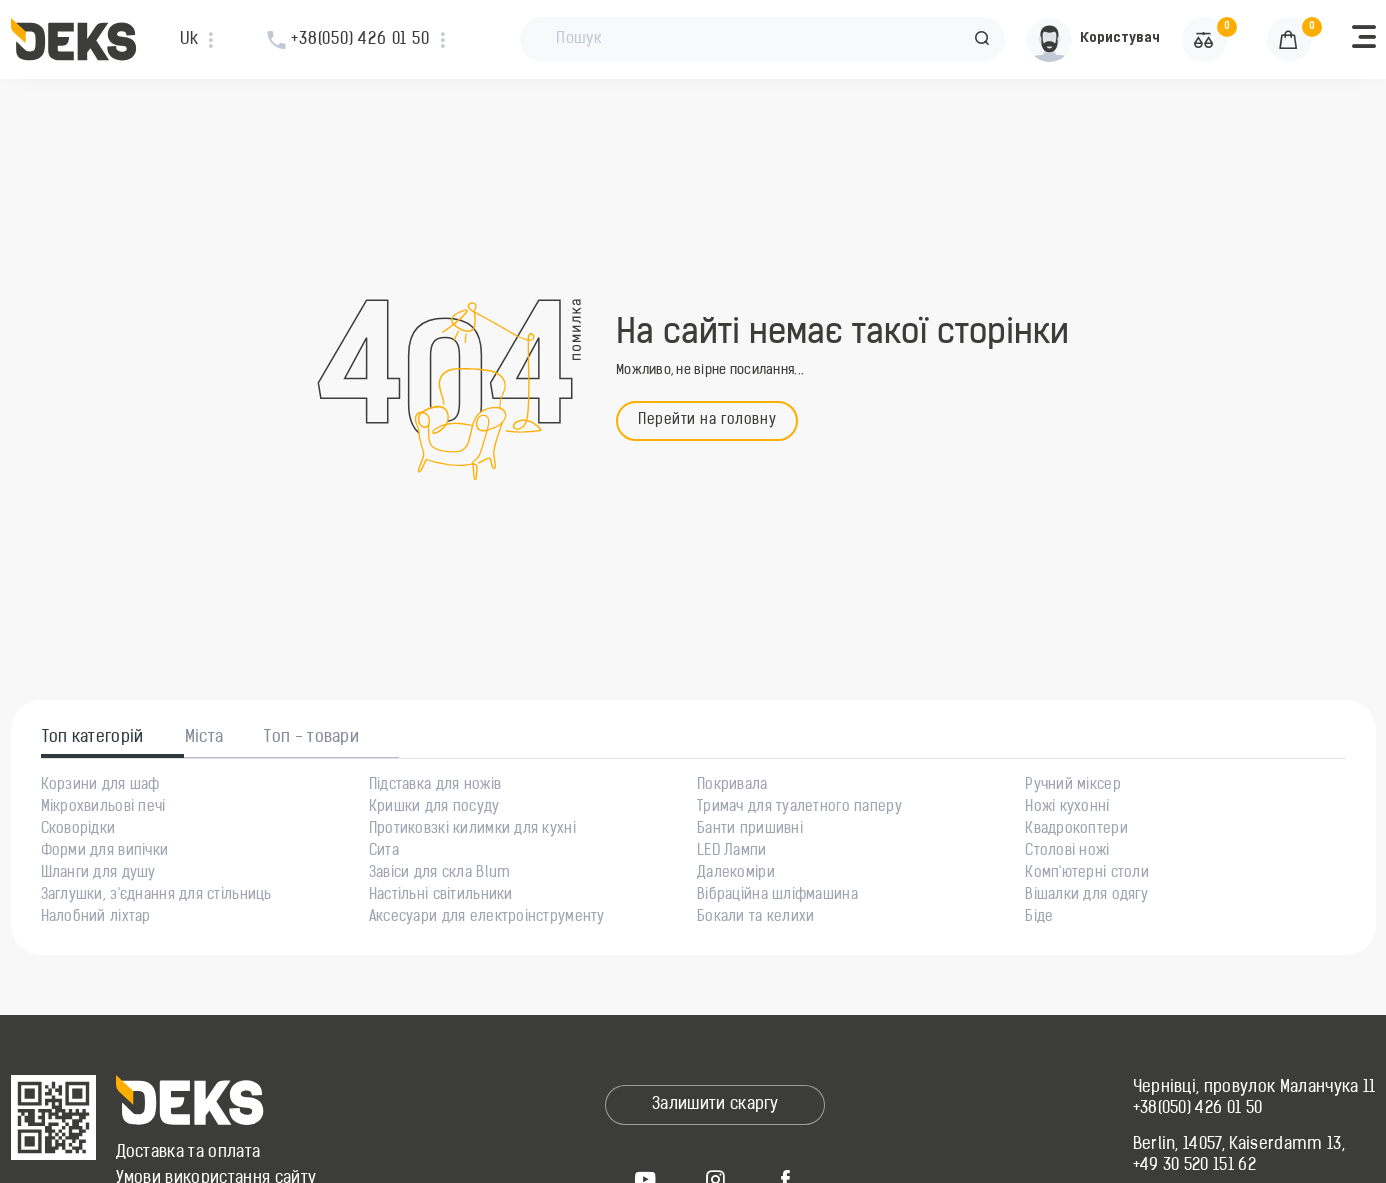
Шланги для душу (98, 874)
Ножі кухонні (1067, 808)
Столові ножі (1067, 852)
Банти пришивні (750, 830)
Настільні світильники (441, 896)
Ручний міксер (1073, 786)
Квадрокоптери (1076, 830)
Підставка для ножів (435, 786)
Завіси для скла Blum (440, 874)
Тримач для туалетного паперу (799, 808)
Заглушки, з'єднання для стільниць (156, 896)
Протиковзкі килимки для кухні (472, 830)
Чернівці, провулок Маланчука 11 (1254, 1088)
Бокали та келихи (755, 918)
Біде (1039, 918)
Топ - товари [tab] (311, 738)
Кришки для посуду (434, 808)
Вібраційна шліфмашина (777, 896)
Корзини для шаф (100, 786)
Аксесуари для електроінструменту (487, 918)
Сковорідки (78, 830)
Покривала (732, 786)
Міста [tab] (204, 738)
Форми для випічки (105, 852)
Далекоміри (736, 874)
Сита (384, 852)
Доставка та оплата (188, 1153)
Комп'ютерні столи (1087, 874)
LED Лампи (732, 852)
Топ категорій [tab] (93, 738)
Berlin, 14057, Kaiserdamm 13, (1239, 1145)
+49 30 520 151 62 (1194, 1166)
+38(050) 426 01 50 (1198, 1109)
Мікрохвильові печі (103, 808)
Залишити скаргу (715, 1105)
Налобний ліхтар (96, 918)
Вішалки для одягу (1086, 896)
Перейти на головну (707, 420)
